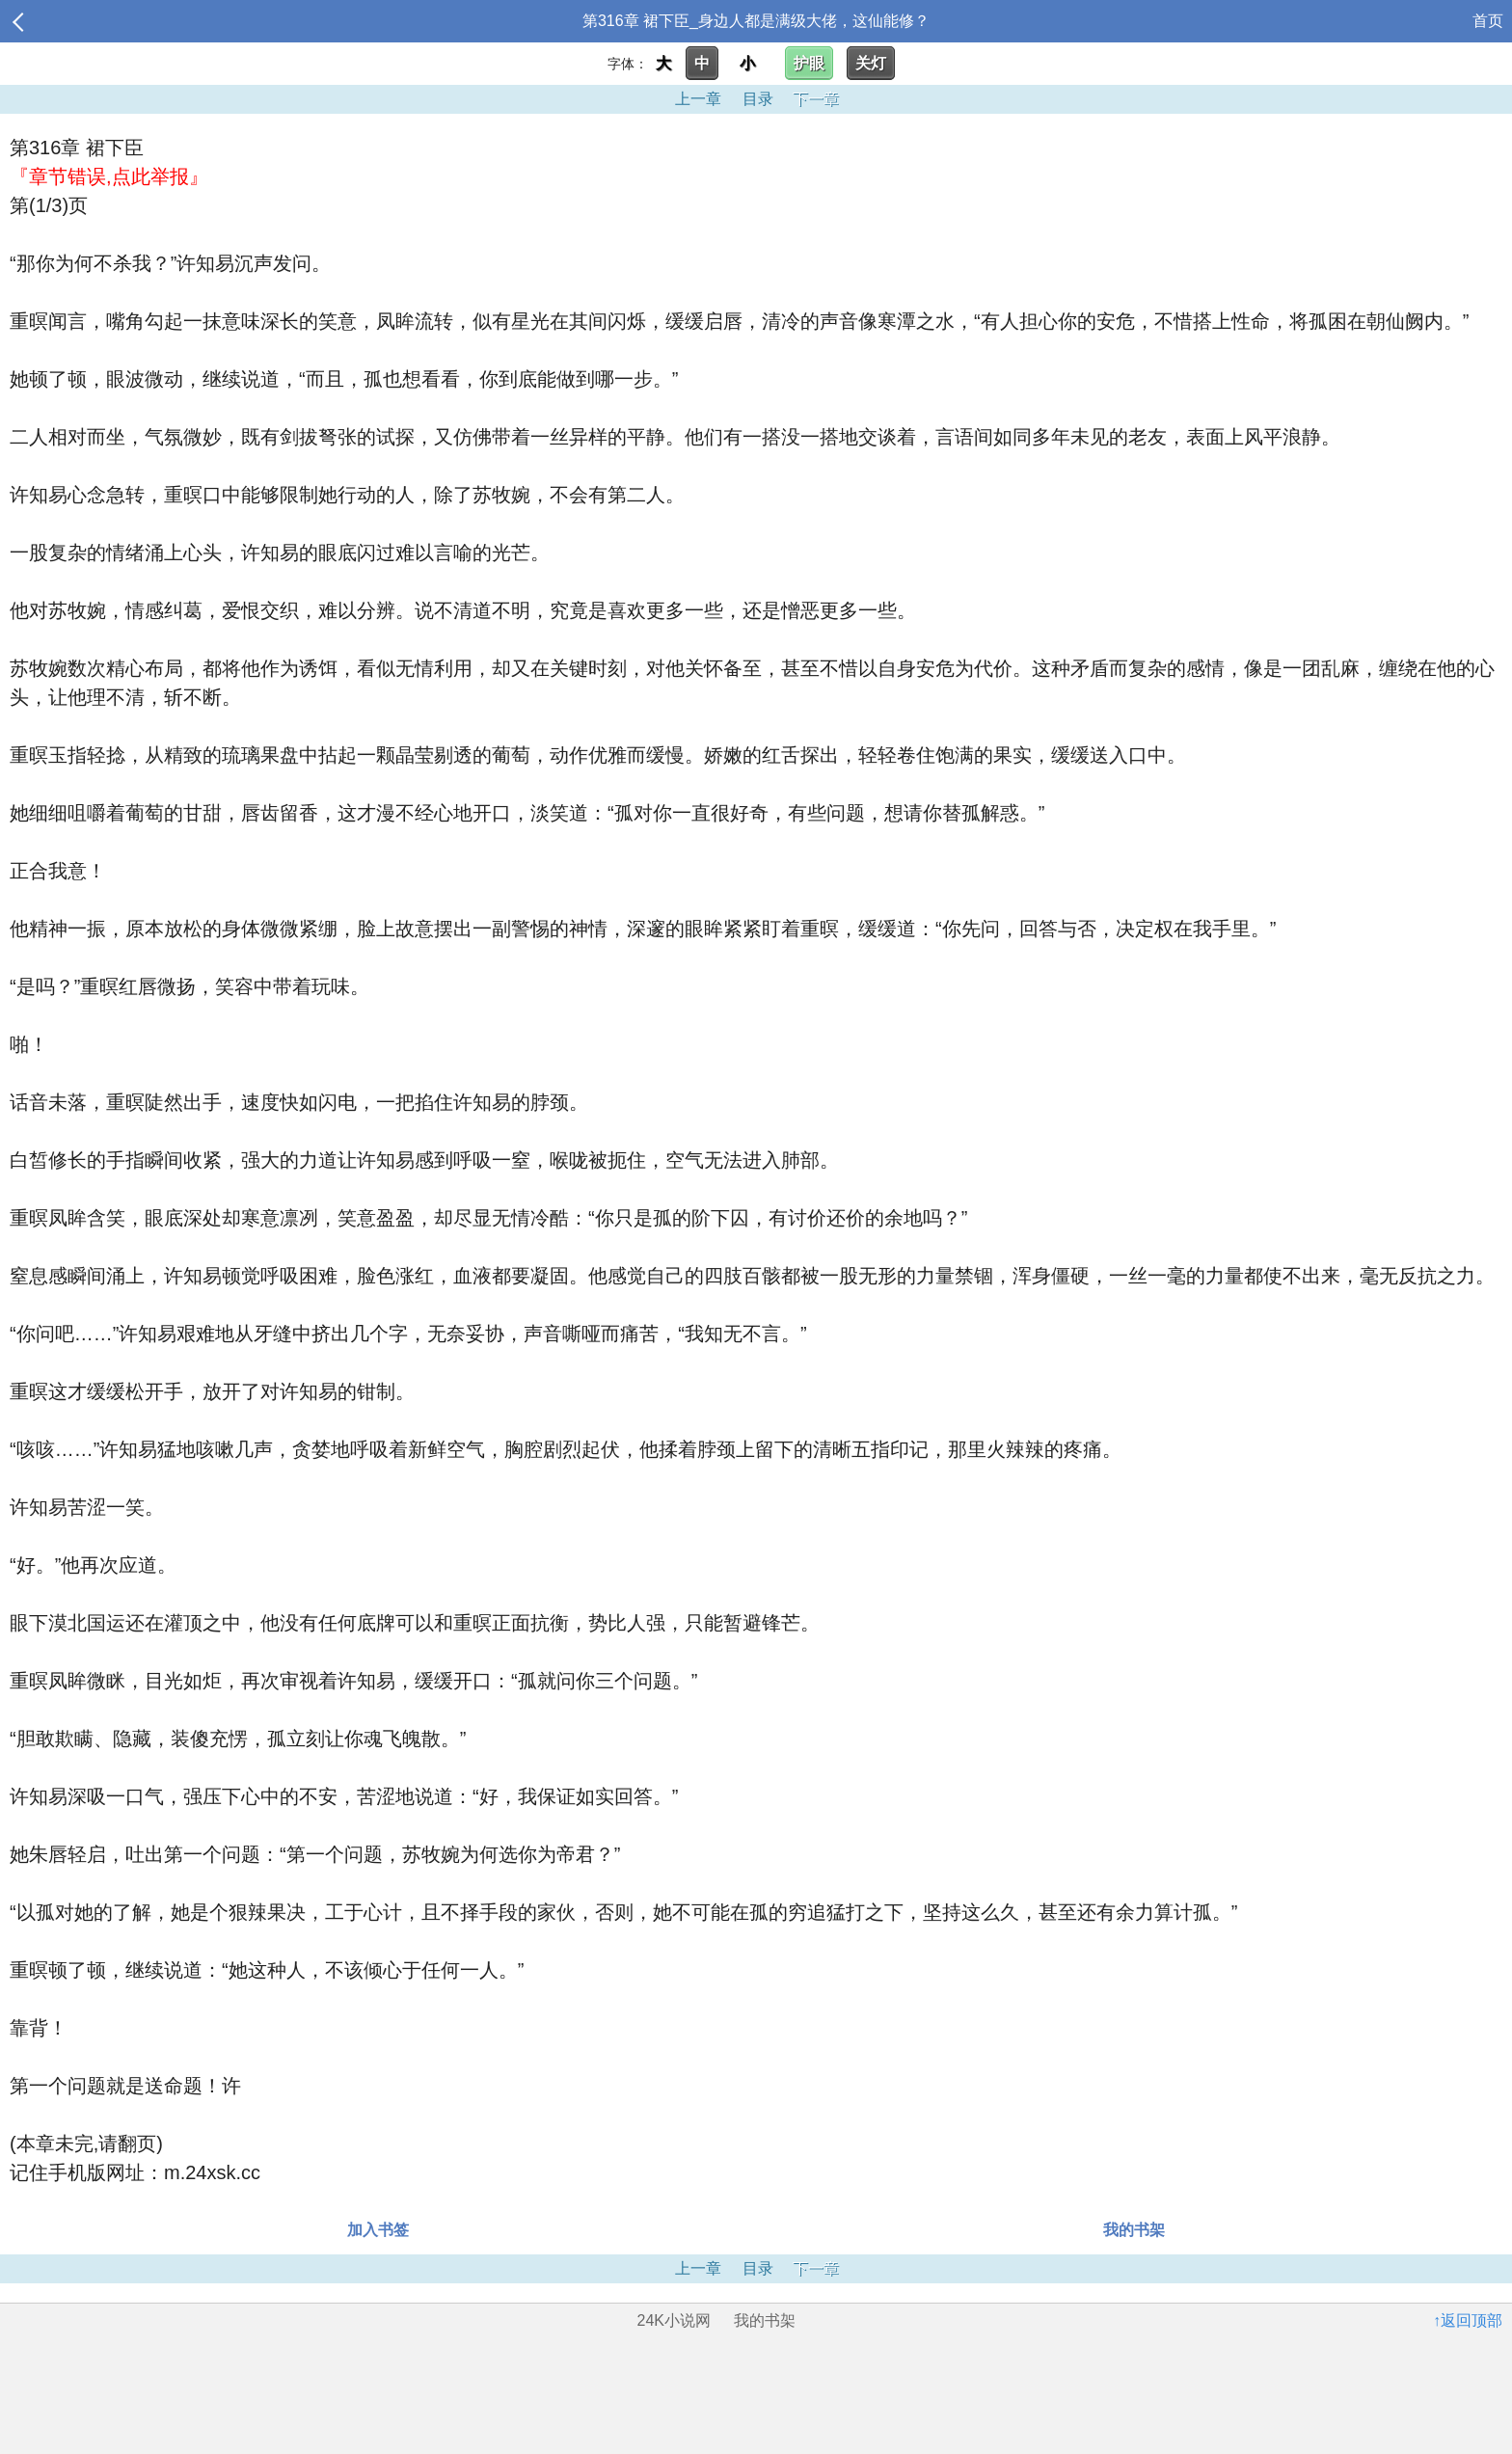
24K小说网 (674, 2320)
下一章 (816, 99)
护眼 (809, 63)
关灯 (870, 63)
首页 (1487, 21)
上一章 (698, 99)
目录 (757, 99)
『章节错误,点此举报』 (109, 176)
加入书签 (378, 2230)
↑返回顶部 (1467, 2320)
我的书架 (1134, 2230)
